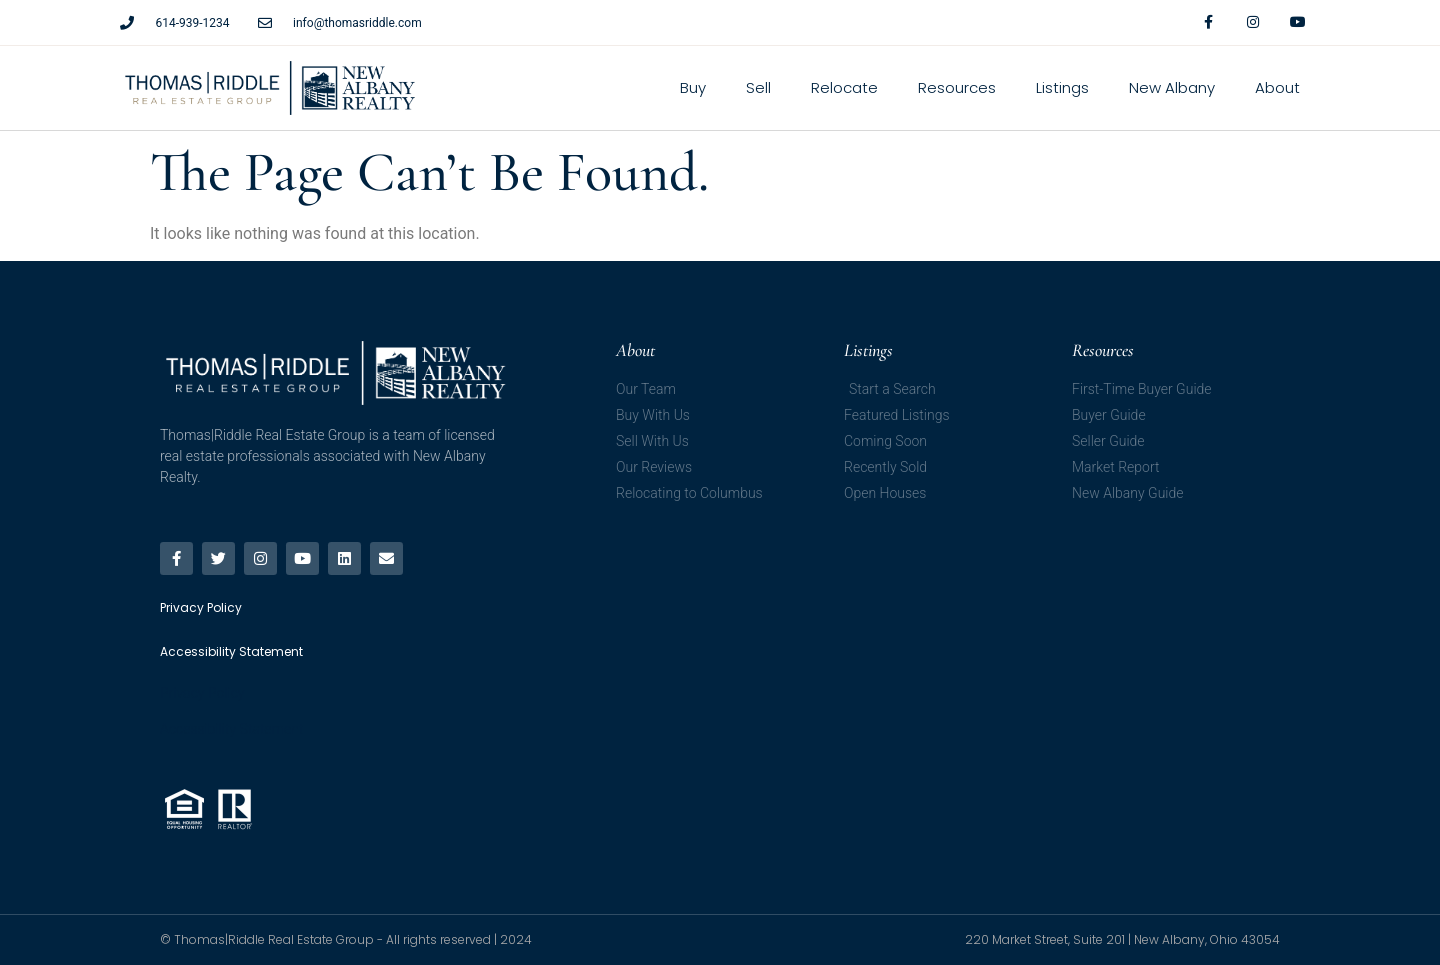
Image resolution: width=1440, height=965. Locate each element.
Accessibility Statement (231, 729)
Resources (957, 87)
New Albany (1172, 87)
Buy (693, 87)
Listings (1062, 87)
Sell (758, 87)
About (1277, 87)
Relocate (844, 87)
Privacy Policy (202, 693)
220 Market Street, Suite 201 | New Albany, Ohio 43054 (1122, 939)
